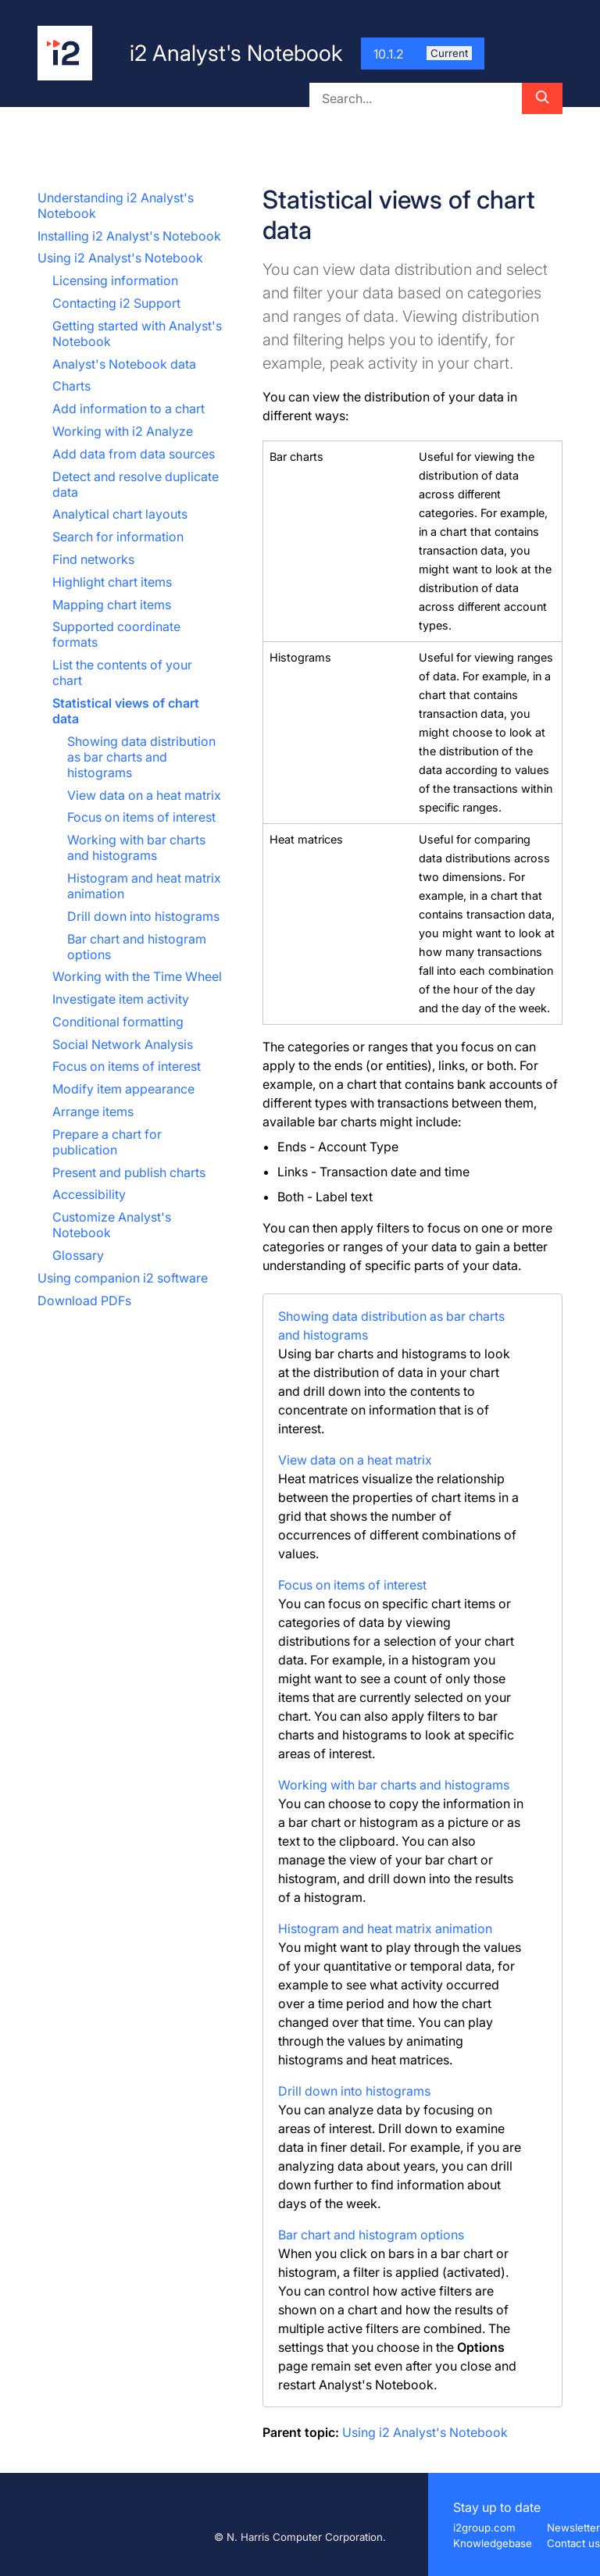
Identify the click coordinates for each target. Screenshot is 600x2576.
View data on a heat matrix (144, 795)
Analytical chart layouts (120, 514)
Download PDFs (84, 1300)
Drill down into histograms (143, 916)
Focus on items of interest (141, 817)
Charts (71, 386)
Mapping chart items (111, 604)
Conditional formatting (118, 1021)
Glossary (78, 1255)
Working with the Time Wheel (137, 976)
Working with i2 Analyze (122, 431)
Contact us (573, 2543)
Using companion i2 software (123, 1278)
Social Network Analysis (122, 1044)
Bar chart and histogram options (371, 2234)
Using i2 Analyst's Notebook (120, 258)
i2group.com (484, 2527)
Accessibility (89, 1194)
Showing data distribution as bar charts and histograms (141, 756)
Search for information (118, 536)
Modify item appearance (123, 1089)
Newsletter (573, 2527)
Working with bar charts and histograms (136, 847)
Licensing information (115, 280)
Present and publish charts (128, 1172)
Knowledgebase (492, 2543)
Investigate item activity (120, 999)
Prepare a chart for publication (107, 1142)
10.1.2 (422, 54)
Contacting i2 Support (116, 303)
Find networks (93, 559)
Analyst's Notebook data (124, 364)
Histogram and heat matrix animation (385, 1928)
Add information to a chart (128, 408)
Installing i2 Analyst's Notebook (129, 236)
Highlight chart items (112, 582)
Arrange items (93, 1111)
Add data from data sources (133, 454)
